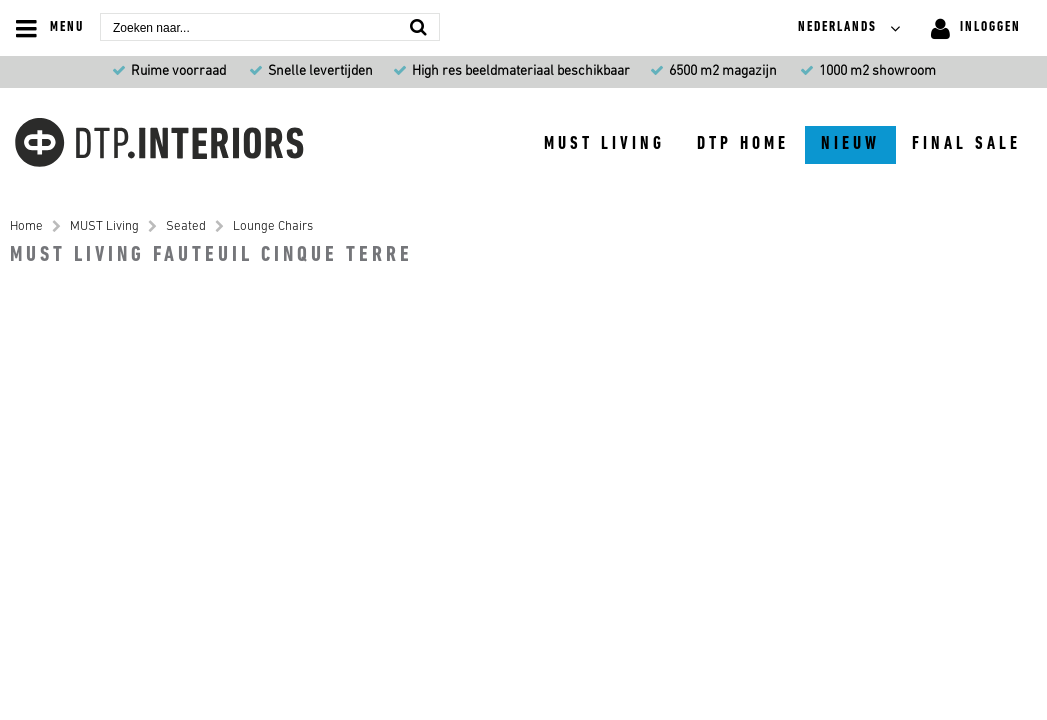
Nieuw (850, 144)
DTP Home (743, 144)
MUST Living (604, 144)
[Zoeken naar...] (418, 26)
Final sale (966, 144)
